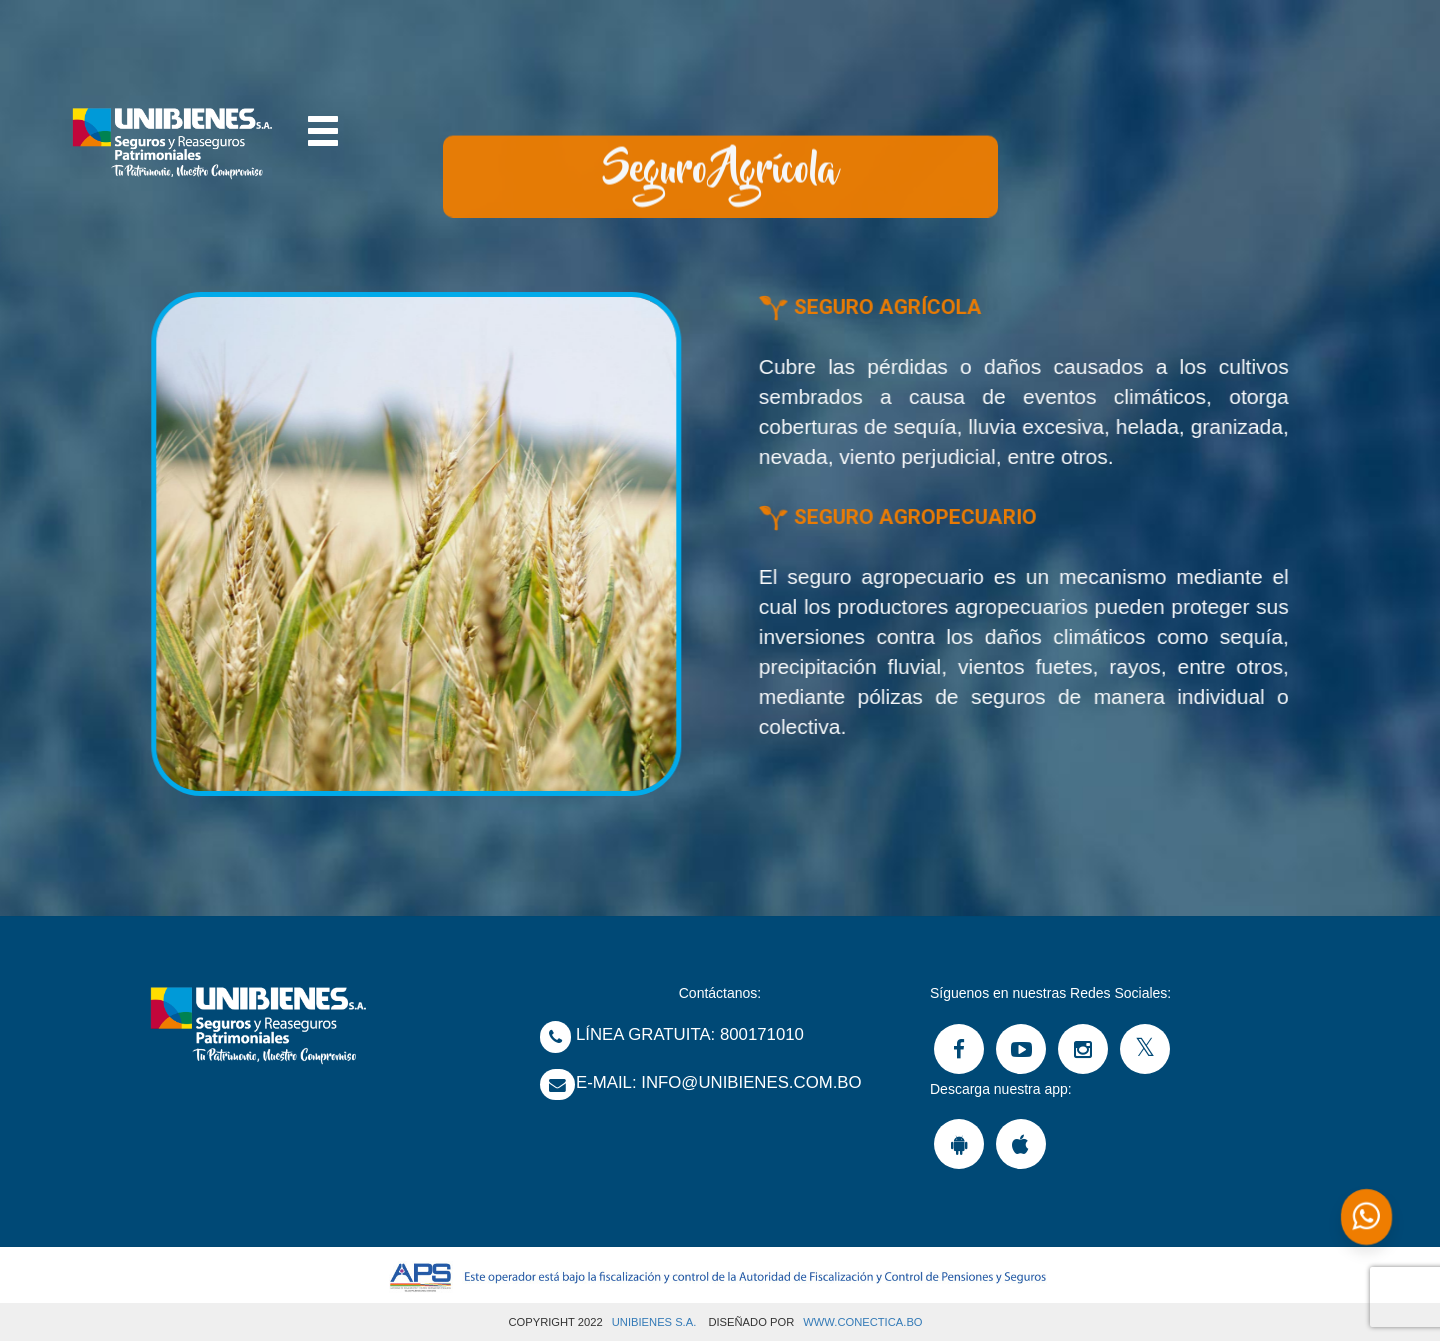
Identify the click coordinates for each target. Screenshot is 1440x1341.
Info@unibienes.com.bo (751, 1082)
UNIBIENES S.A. (654, 1322)
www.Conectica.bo (862, 1322)
